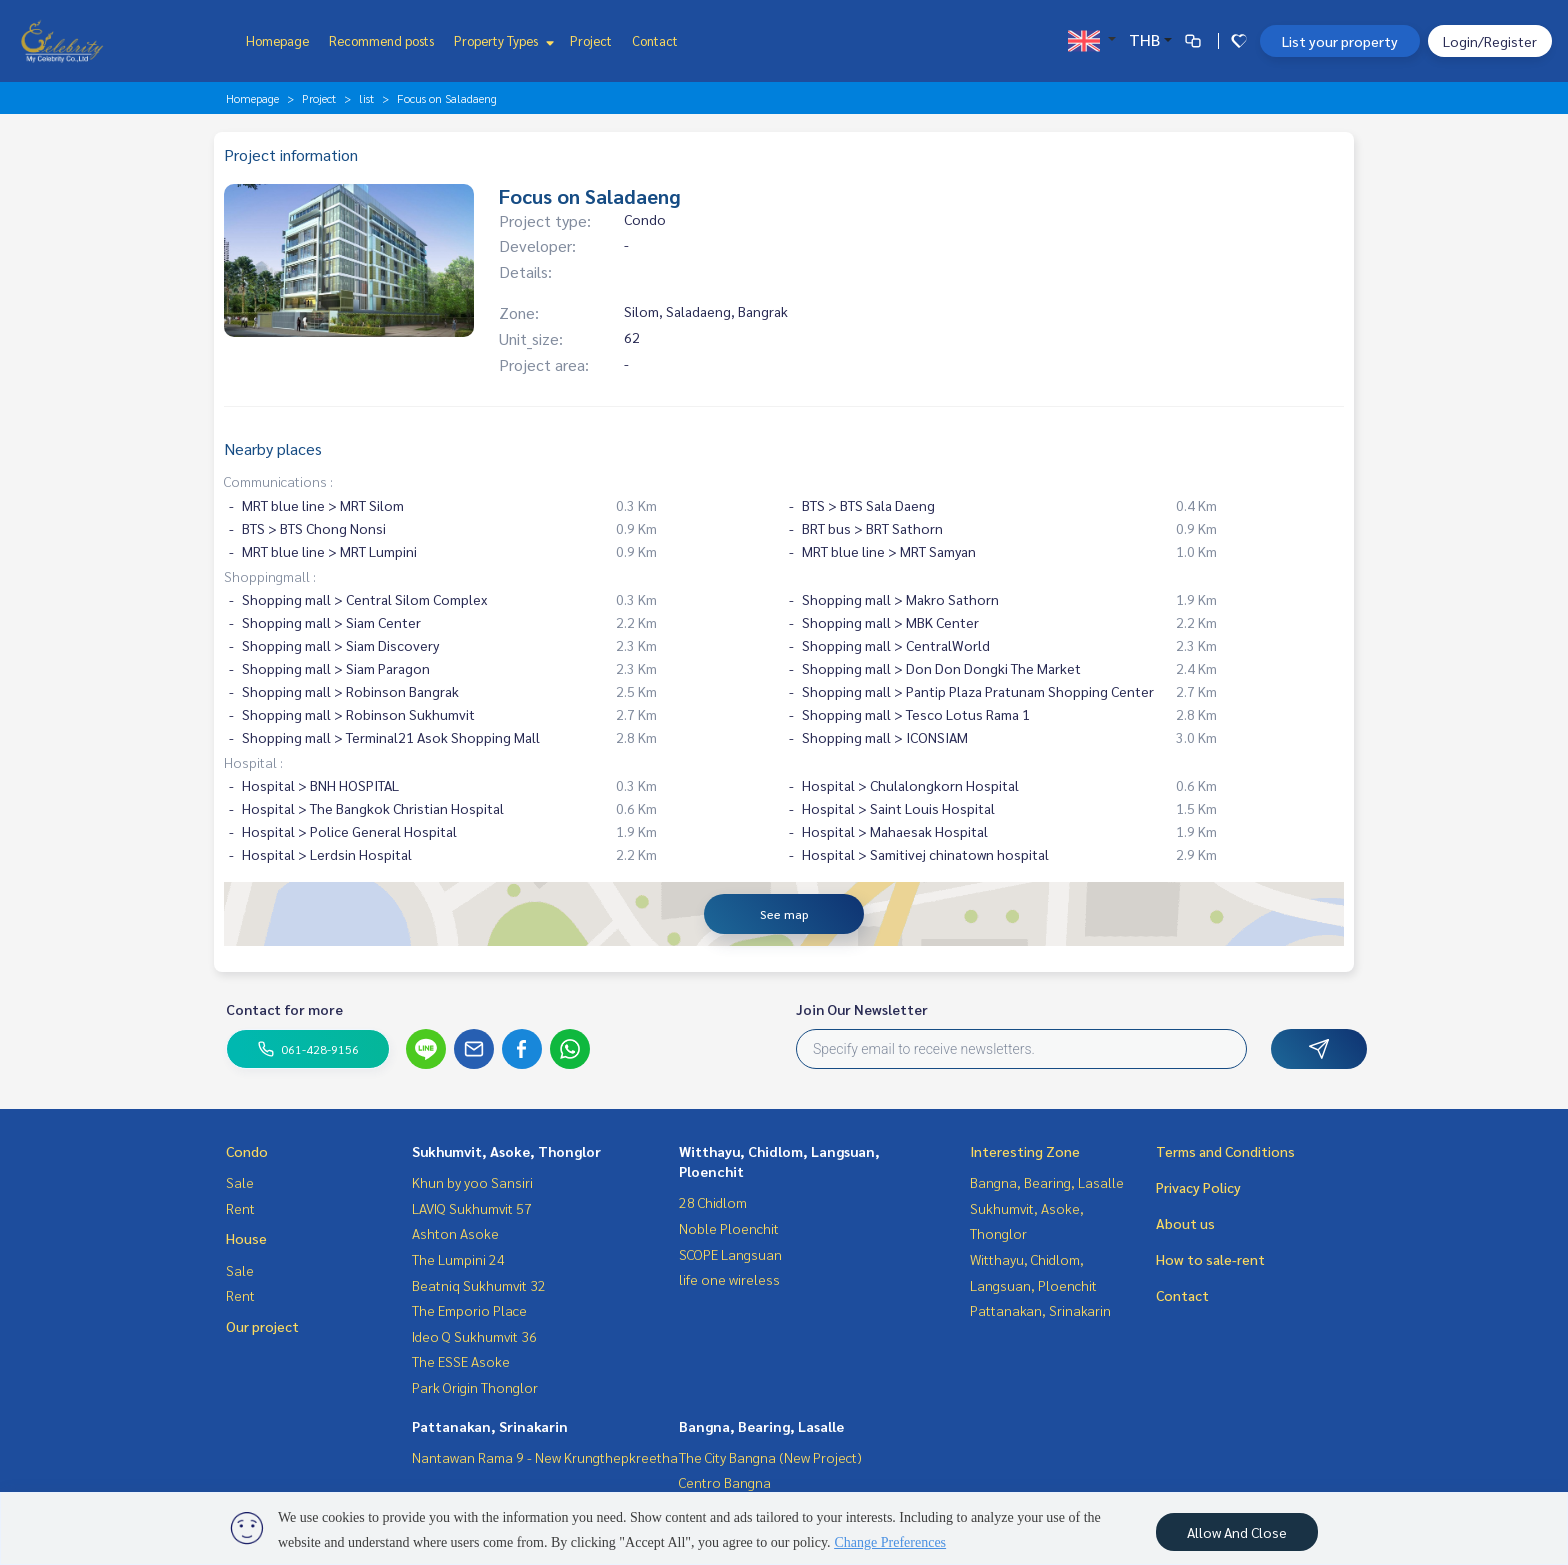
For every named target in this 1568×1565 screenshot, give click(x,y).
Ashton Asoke (455, 1233)
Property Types (501, 40)
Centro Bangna (725, 1482)
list (366, 98)
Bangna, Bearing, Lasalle (761, 1426)
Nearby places (273, 448)
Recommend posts (381, 40)
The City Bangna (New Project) (770, 1457)
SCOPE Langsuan (730, 1254)
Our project (262, 1326)
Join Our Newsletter (862, 1009)
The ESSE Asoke (461, 1361)
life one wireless (729, 1279)
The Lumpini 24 (458, 1259)
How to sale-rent (1210, 1259)
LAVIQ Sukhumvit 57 (472, 1208)
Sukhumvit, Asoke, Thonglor (506, 1151)
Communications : (278, 481)
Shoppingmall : (270, 576)
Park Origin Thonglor (475, 1387)
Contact (655, 40)
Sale (240, 1182)
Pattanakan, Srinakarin (490, 1426)
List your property (1340, 41)
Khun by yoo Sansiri (472, 1182)
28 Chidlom (713, 1202)
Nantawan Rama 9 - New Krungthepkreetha (545, 1457)
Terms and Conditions (1225, 1151)
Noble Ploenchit (729, 1228)
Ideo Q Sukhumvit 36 (474, 1336)
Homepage (277, 40)
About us (1185, 1223)
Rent (240, 1208)
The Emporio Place (469, 1310)
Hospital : (253, 762)
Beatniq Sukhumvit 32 (479, 1285)
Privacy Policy (1198, 1187)
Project (591, 40)
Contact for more (284, 1009)
